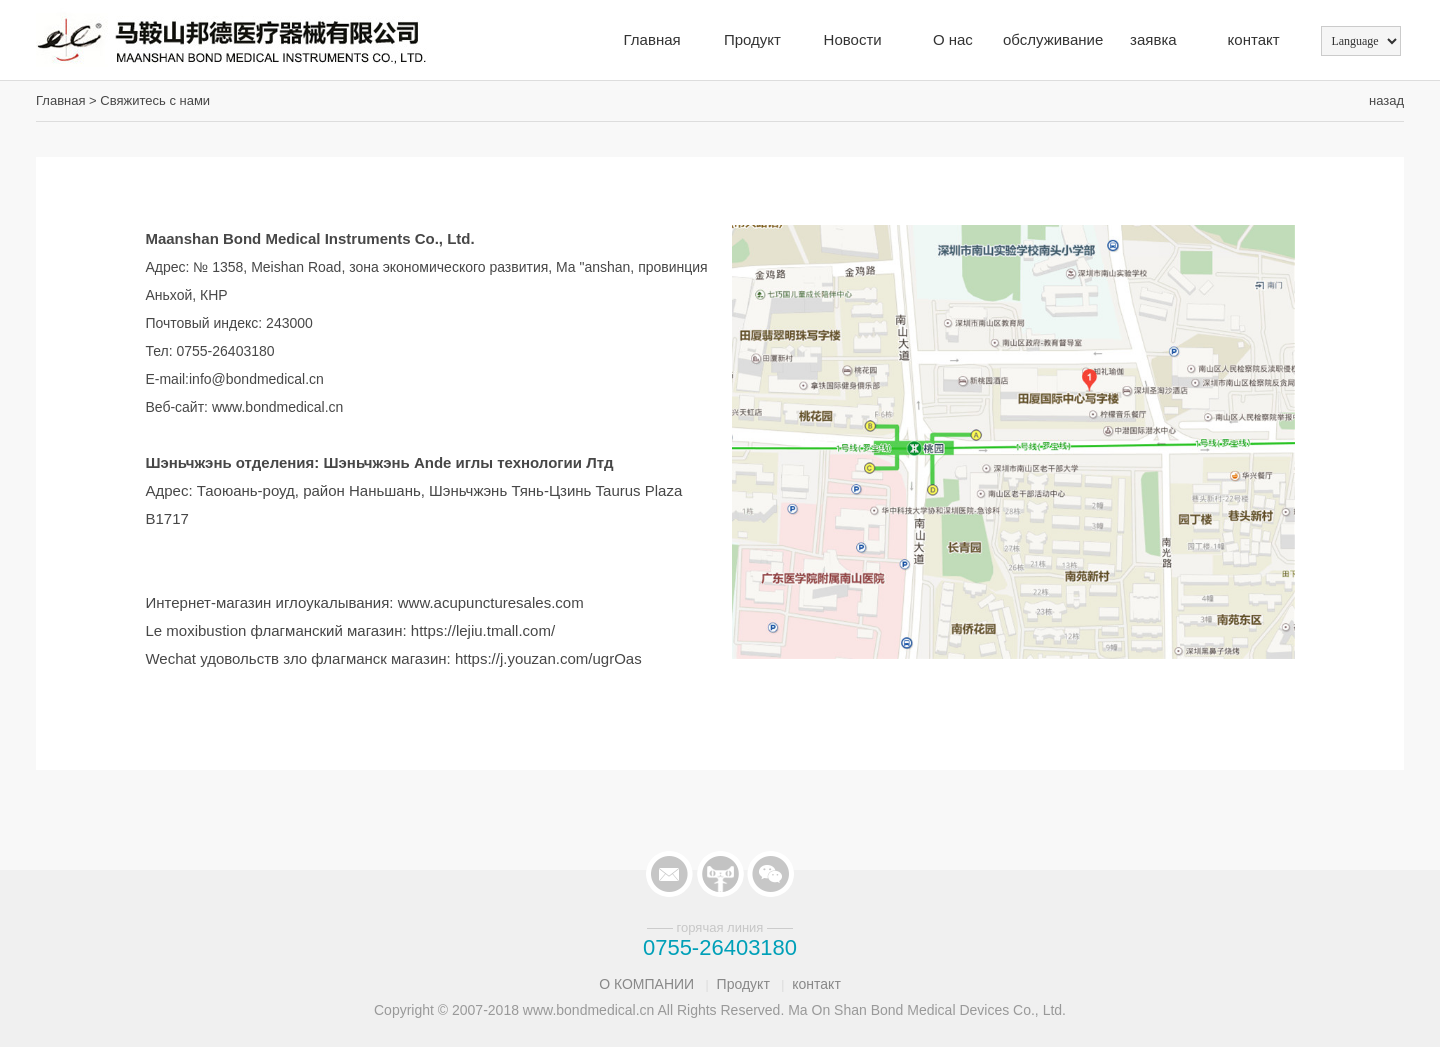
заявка (1153, 39)
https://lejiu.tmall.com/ (483, 630)
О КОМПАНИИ (646, 984)
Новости (853, 39)
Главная (652, 39)
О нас (953, 39)
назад (1386, 100)
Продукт (752, 39)
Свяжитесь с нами (155, 100)
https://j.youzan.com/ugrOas (548, 658)
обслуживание (1053, 39)
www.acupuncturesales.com (491, 602)
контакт (1254, 39)
